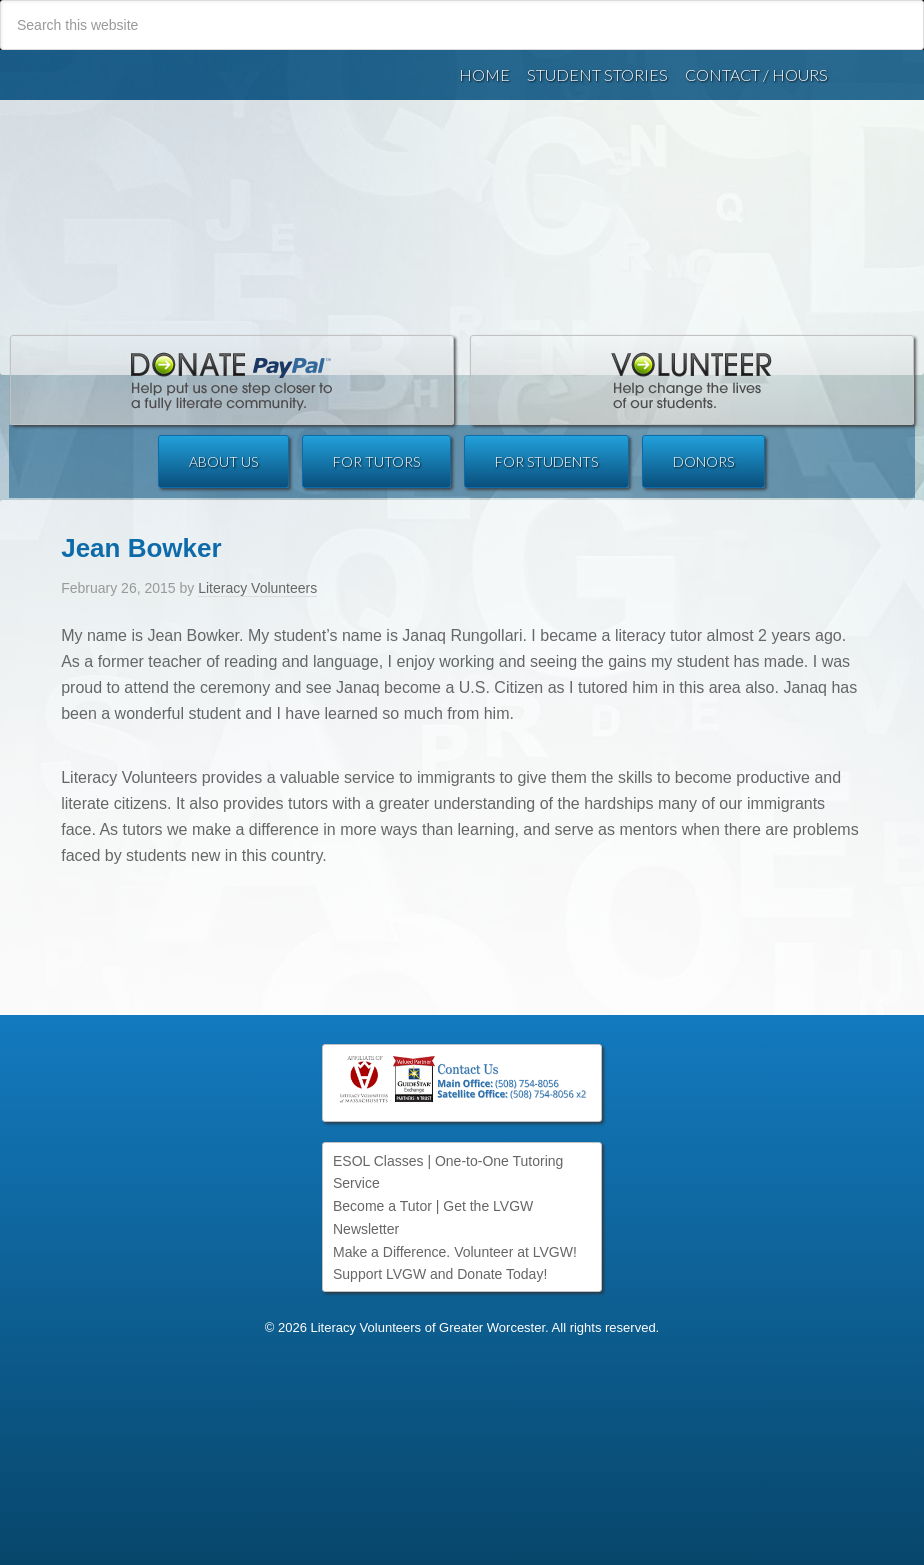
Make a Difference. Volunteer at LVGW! (455, 1252)
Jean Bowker (141, 500)
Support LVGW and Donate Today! (440, 1274)
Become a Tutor (382, 1206)
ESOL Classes (378, 1161)
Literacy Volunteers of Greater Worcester (462, 177)
